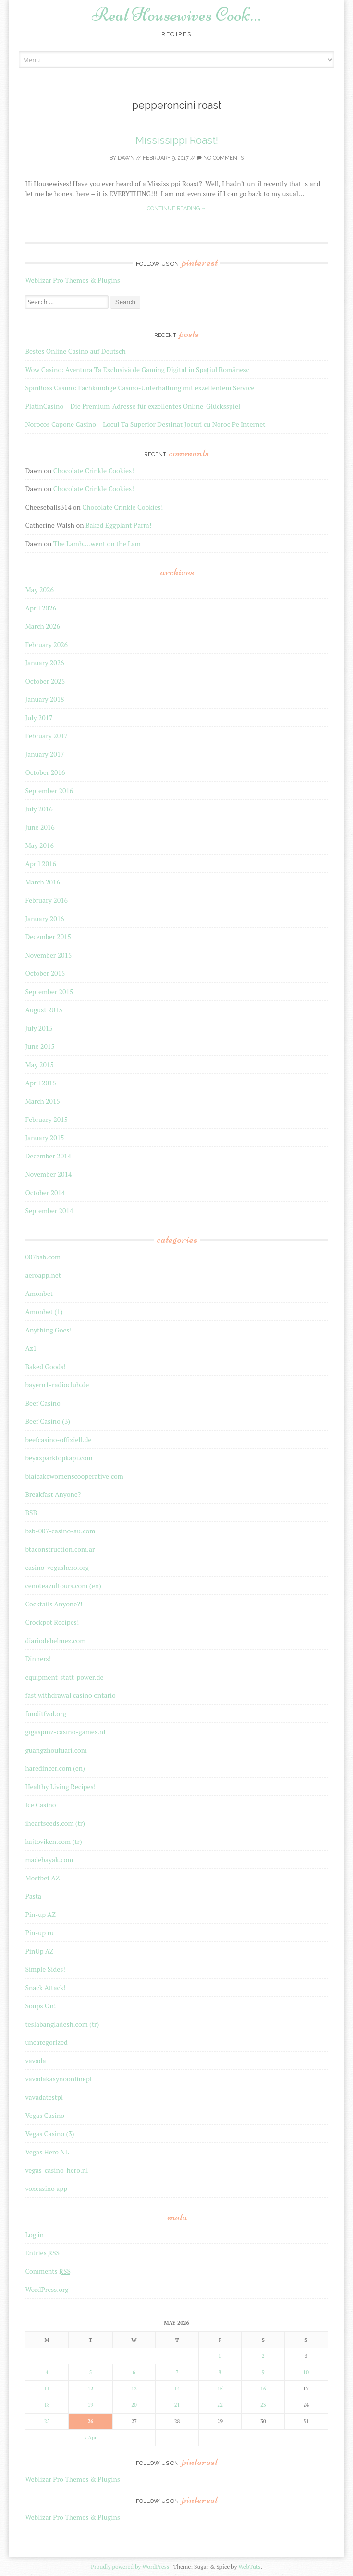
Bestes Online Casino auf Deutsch (75, 351)
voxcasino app (46, 2188)
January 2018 (44, 699)
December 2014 (48, 1155)
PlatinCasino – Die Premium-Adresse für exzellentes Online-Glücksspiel (132, 406)
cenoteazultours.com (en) (63, 1585)
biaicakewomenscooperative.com (74, 1476)
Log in (34, 2234)
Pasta (33, 1896)
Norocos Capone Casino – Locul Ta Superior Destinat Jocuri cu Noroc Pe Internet (145, 424)
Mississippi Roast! (176, 140)
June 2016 (39, 827)
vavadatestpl (44, 2097)
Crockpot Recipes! (52, 1622)
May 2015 (39, 1064)
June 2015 (39, 1046)
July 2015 (38, 1028)
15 (220, 2388)
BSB (31, 1512)
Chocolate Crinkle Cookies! (93, 470)
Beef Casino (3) (47, 1421)
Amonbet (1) (43, 1311)
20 (134, 2405)
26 (90, 2421)
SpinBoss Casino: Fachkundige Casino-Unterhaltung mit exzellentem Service (139, 387)
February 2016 (46, 900)
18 (47, 2405)
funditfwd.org (45, 1713)
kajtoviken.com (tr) (53, 1841)
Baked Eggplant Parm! (118, 525)
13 (134, 2388)
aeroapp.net (43, 1275)
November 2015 (48, 954)
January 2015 (44, 1137)
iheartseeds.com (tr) (55, 1823)
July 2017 (38, 717)
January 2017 (44, 754)
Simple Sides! (45, 1969)
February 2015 (46, 1119)
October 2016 (45, 772)
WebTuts (249, 2566)
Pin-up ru (39, 1932)
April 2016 (40, 863)
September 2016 (49, 790)
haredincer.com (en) (55, 1768)
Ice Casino (40, 1804)
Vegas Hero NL (47, 2151)
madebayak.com (49, 1859)
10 (306, 2372)
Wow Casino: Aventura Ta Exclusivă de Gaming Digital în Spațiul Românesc (137, 369)
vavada (35, 2060)
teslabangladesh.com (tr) (62, 2023)
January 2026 (44, 662)
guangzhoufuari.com (55, 1750)
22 (220, 2405)
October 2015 (45, 973)
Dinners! (38, 1658)
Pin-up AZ (40, 1914)
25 (47, 2421)
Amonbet (39, 1293)
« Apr (91, 2437)
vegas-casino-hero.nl (56, 2170)
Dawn (126, 158)
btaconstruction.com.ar (60, 1549)
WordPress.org (46, 2289)
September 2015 (49, 991)
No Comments (220, 158)
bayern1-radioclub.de (57, 1384)
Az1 (31, 1348)
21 (177, 2405)
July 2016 (38, 808)
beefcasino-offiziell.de (58, 1439)
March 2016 (42, 881)
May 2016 (39, 845)
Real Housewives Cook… (176, 14)
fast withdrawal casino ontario (70, 1695)
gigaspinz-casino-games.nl (65, 1731)
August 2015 (43, 1009)
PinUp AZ (39, 1950)
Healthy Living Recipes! (60, 1786)
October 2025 (45, 680)
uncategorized (46, 2042)
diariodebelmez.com (55, 1640)
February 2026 (46, 644)
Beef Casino (42, 1402)
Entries (42, 2252)
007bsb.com (43, 1256)
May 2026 (39, 589)
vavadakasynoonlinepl (58, 2078)
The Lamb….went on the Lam (97, 543)
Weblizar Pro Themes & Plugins (72, 280)
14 (177, 2388)
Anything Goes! (48, 1329)
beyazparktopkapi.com (58, 1457)
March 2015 (42, 1101)
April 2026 (40, 607)
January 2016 (44, 918)
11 (47, 2388)
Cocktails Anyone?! (53, 1603)
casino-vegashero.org (57, 1567)
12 (90, 2388)
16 (263, 2388)
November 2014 (48, 1174)
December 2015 (48, 936)
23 (263, 2405)
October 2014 (45, 1192)
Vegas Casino (44, 2115)
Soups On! (40, 2005)
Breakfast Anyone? (53, 1494)
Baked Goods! (45, 1366)
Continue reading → (177, 208)
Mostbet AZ (42, 1877)
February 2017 (46, 735)
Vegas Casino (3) (49, 2133)
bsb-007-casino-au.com (60, 1530)
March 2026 (42, 626)
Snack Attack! (45, 1987)
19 (90, 2405)
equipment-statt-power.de (64, 1676)
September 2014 (49, 1210)
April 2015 (40, 1082)
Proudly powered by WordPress (130, 2566)
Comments (48, 2271)
